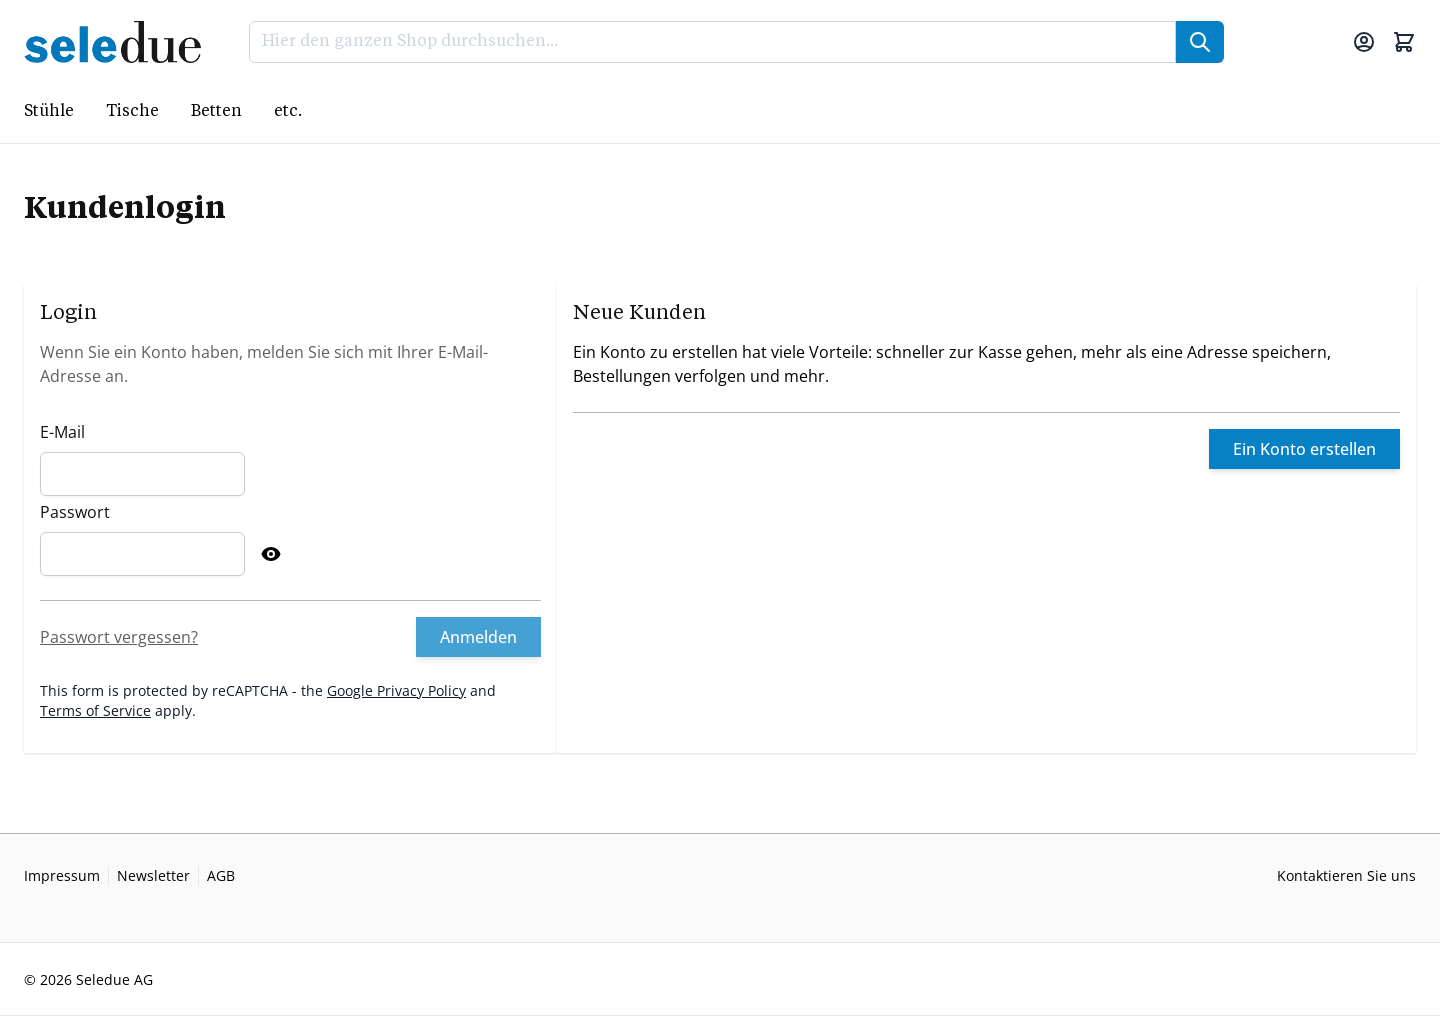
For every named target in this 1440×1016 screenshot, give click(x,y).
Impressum (62, 875)
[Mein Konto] (1364, 42)
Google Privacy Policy (396, 690)
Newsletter (153, 875)
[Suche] (1200, 42)
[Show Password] (271, 554)
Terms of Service (95, 710)
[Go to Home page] (118, 42)
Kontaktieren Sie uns (1346, 875)
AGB (221, 875)
